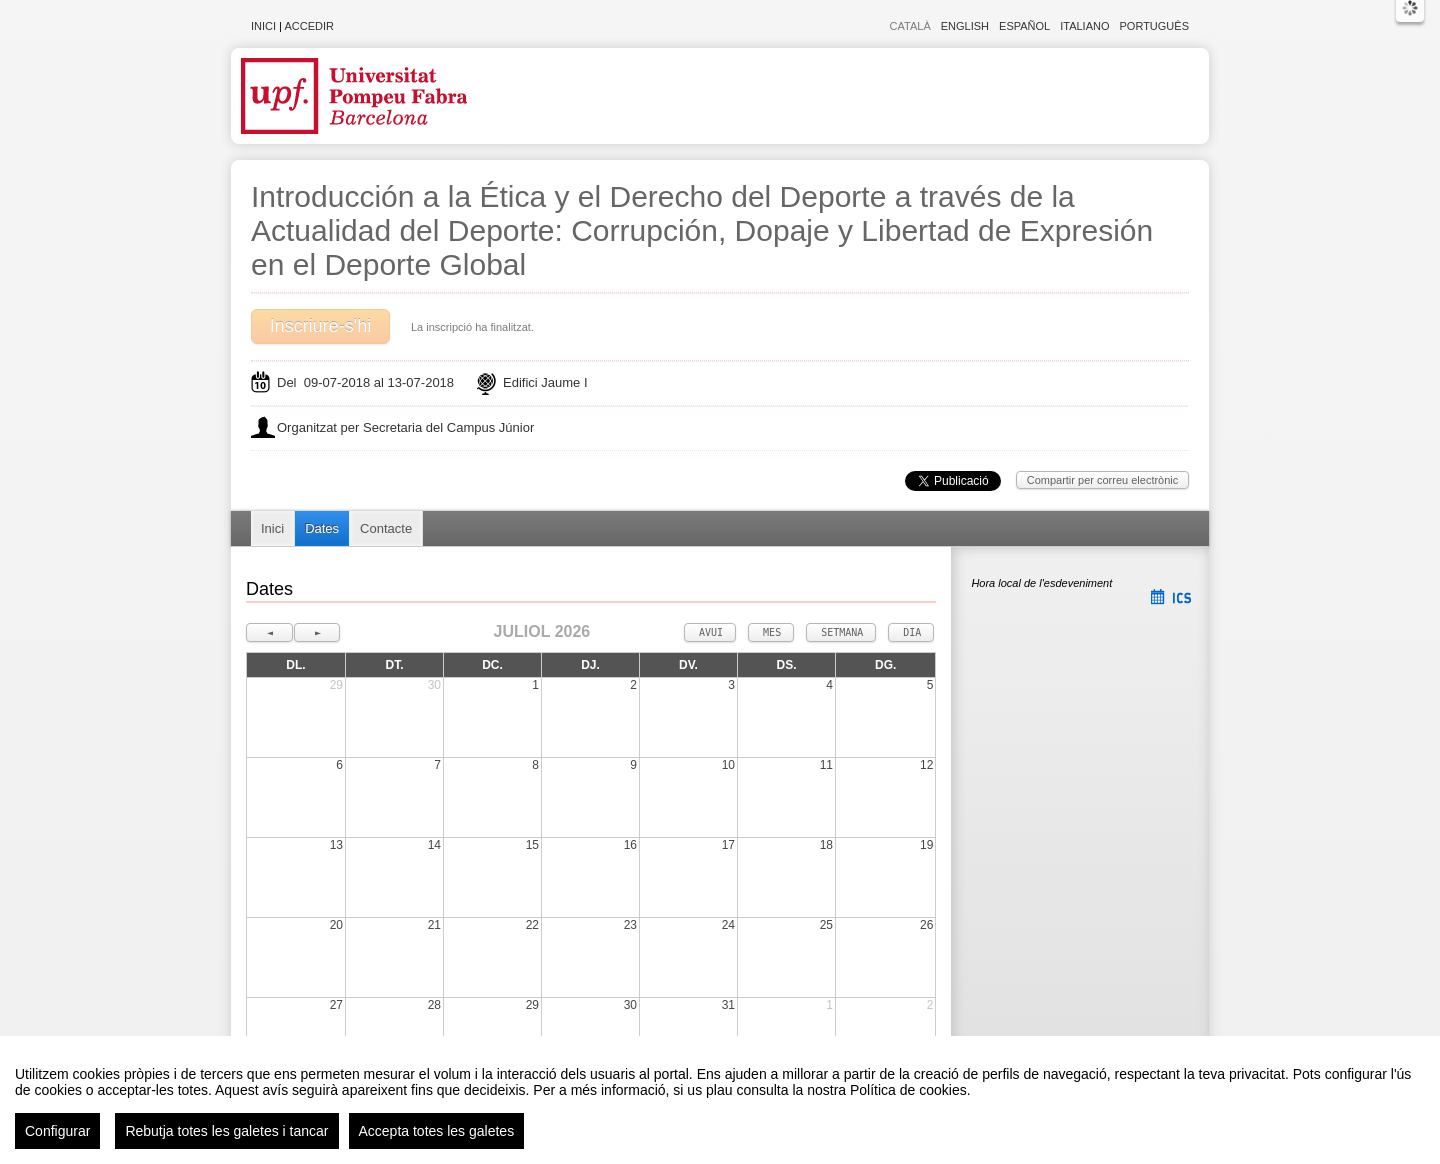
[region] (720, 1100)
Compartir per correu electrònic (1103, 480)
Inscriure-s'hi (320, 326)
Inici (263, 26)
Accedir (309, 26)
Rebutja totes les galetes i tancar (226, 1131)
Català (910, 26)
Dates (322, 528)
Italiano (1084, 26)
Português (1154, 26)
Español (1024, 26)
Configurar (57, 1131)
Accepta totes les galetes (437, 1131)
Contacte (386, 528)
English (965, 26)
